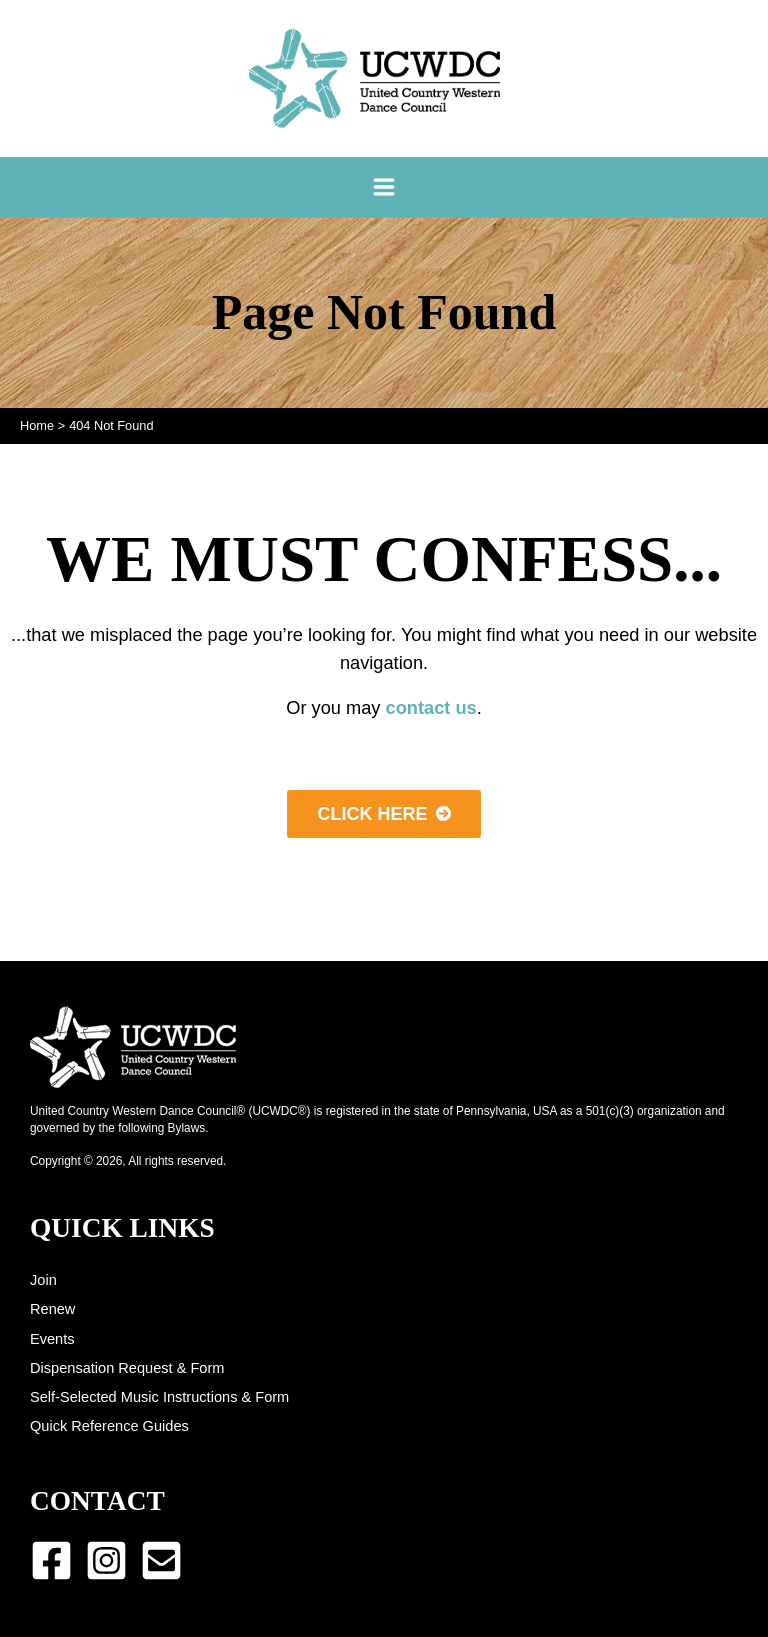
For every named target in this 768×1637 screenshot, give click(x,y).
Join (43, 1280)
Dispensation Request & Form (127, 1368)
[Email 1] (161, 1560)
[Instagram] (106, 1560)
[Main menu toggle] (383, 187)
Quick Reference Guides (109, 1426)
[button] (383, 814)
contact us (431, 707)
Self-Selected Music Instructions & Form (159, 1397)
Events (52, 1339)
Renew (52, 1309)
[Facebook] (51, 1560)
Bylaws (187, 1128)
